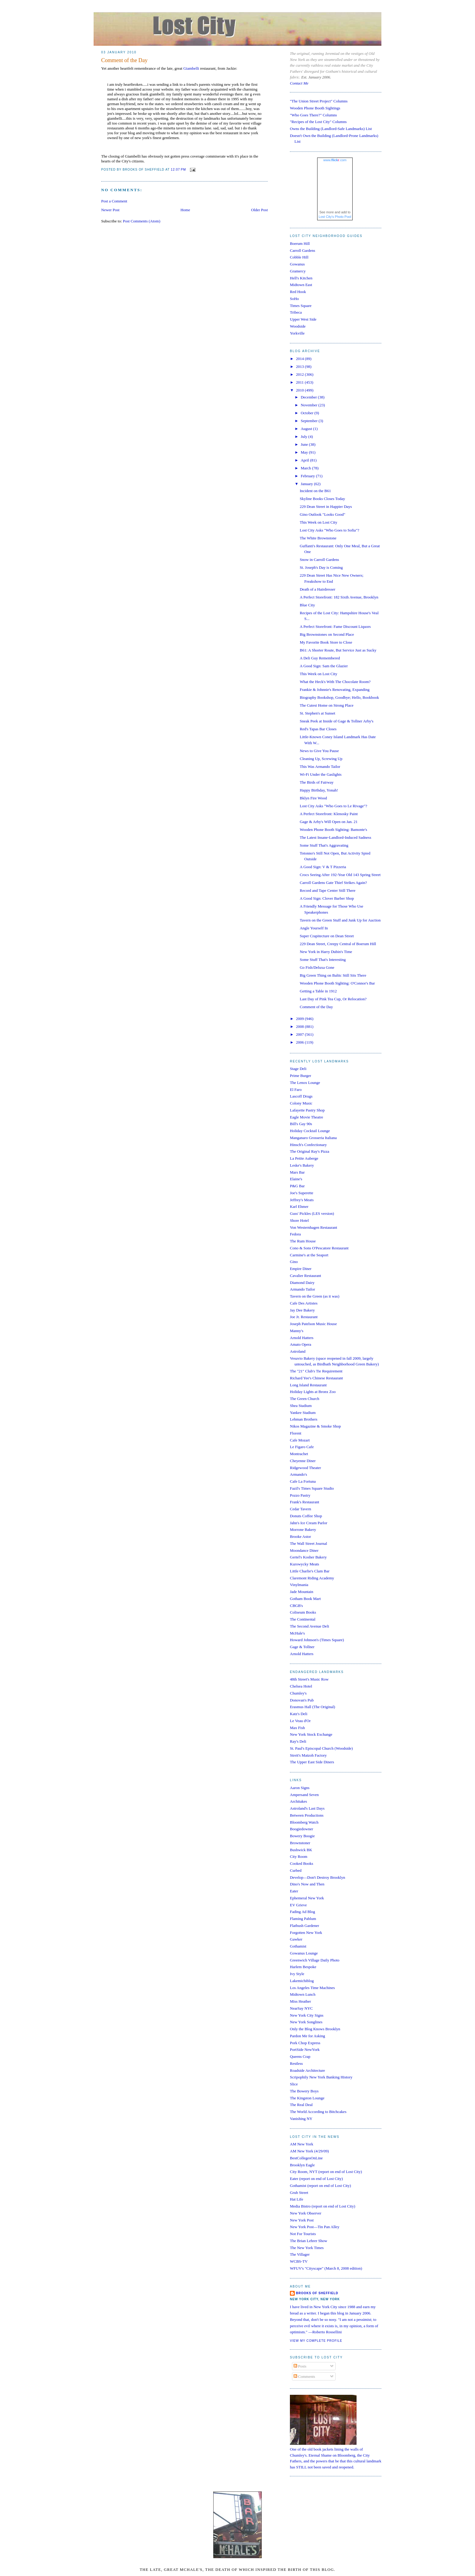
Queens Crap (300, 2056)
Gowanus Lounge (304, 1953)
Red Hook (298, 291)
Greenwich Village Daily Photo (314, 1960)
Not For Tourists (303, 2233)
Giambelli (191, 68)
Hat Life (296, 2199)
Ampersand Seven (304, 1794)
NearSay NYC (301, 2008)
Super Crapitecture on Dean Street (327, 936)
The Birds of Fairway (317, 782)
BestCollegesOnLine (306, 2158)
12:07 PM (178, 169)
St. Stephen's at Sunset (317, 713)
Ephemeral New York (307, 1898)
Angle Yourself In (314, 928)
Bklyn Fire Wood (313, 798)
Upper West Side (303, 319)
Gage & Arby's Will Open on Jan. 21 (328, 821)
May (305, 452)
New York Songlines (306, 2022)
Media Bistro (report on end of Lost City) (322, 2206)
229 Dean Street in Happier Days (326, 506)
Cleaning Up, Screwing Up (321, 758)
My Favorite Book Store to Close (326, 642)
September (310, 420)
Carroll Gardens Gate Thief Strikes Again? (333, 882)
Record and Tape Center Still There (327, 890)
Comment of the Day (124, 60)
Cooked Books (301, 1863)
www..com (334, 160)
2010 (300, 390)
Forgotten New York (306, 1932)
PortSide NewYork (305, 2049)
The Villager (300, 2254)
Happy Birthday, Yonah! (319, 790)
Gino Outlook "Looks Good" (322, 514)
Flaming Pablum (303, 1918)
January (307, 484)
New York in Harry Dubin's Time (326, 951)
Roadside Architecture (307, 2070)
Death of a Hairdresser (317, 589)
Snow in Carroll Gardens (319, 559)
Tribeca (296, 312)
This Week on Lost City (318, 522)
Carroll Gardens (302, 250)
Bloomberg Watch (304, 1822)
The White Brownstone (318, 538)
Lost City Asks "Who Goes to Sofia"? (329, 530)
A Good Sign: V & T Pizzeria (323, 867)
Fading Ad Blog (302, 1911)
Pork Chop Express (305, 2043)
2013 (300, 366)
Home (185, 210)
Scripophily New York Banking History (321, 2077)
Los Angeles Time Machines (312, 1987)
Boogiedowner (301, 1829)
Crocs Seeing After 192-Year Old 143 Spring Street (340, 874)
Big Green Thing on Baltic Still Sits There (333, 975)
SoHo (294, 298)
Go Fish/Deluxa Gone (317, 967)
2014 (300, 358)
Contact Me (299, 83)
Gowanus (297, 264)
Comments (304, 2376)
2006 (300, 1042)
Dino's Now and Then (307, 1884)
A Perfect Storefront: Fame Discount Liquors (335, 626)
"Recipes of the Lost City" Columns (318, 121)
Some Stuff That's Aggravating (324, 845)
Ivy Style (297, 1973)
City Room (298, 1856)
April (305, 460)
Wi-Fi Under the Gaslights (320, 774)
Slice (294, 2084)
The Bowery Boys (304, 2091)
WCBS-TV (299, 2261)
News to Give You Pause (319, 750)
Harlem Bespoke (303, 1966)
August (307, 428)
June (305, 444)
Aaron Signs (300, 1787)
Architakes (298, 1801)
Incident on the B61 (315, 490)
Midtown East (301, 284)
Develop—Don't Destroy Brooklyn (317, 1877)
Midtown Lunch (302, 1994)
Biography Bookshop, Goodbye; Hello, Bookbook (339, 697)
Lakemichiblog (302, 1980)
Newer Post (110, 210)
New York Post (302, 2220)
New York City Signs (307, 2015)
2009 (300, 1018)
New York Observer (305, 2213)
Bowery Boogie (302, 1836)
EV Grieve (298, 1905)
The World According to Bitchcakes (318, 2111)
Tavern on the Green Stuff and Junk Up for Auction (340, 920)
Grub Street (299, 2192)
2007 (300, 1034)
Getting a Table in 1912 (318, 991)
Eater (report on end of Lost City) (316, 2178)
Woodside (298, 326)
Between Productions (307, 1815)
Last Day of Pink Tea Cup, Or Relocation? (333, 999)
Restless (296, 2063)
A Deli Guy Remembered (320, 658)
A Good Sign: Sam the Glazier (324, 666)
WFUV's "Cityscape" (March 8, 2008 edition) (326, 2268)
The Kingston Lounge (307, 2098)
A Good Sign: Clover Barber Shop (327, 898)
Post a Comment (114, 201)
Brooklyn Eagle (302, 2165)
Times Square (300, 305)
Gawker (296, 1939)
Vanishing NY (301, 2118)
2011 (300, 382)
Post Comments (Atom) (142, 221)
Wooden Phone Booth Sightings (315, 108)
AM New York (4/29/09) (309, 2151)
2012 (300, 374)
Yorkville (297, 333)
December (309, 397)
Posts (300, 2366)
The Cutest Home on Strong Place (326, 705)
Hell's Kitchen (301, 278)
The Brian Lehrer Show (308, 2240)
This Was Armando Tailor (320, 766)
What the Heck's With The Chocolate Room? (335, 681)
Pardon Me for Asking (307, 2036)
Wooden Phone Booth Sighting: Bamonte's (333, 829)
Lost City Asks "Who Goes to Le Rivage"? (333, 806)
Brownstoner (300, 1843)
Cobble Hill (299, 257)
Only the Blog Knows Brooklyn (315, 2029)
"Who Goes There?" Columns (313, 115)
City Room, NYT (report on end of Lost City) (326, 2171)
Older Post (259, 210)
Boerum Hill (300, 243)
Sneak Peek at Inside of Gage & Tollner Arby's (336, 721)
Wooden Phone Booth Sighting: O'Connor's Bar (337, 983)
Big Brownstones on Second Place (327, 634)
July (304, 436)
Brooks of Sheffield (317, 2293)
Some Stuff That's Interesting (323, 959)
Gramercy (298, 271)
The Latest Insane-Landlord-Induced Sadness (335, 837)
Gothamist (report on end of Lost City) (320, 2185)
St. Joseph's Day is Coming (321, 567)
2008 (300, 1026)
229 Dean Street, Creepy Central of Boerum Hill (338, 943)
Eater (294, 1891)
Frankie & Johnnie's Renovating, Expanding (334, 689)
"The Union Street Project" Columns (318, 101)
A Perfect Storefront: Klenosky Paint (328, 813)
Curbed (295, 1870)
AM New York (301, 2144)
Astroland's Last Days (307, 1808)
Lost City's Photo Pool (335, 216)
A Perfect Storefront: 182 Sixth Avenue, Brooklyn (339, 597)
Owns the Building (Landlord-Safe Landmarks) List (331, 128)
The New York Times (307, 2247)
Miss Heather (300, 2001)
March (306, 468)
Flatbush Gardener (304, 1925)
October (307, 413)
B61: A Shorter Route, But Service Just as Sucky (338, 650)
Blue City (307, 605)
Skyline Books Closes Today (322, 498)
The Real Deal (301, 2104)
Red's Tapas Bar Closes (318, 729)
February (308, 476)
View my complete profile (316, 2340)
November (309, 405)
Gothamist (298, 1946)
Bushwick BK (301, 1850)
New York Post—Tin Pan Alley (314, 2226)
